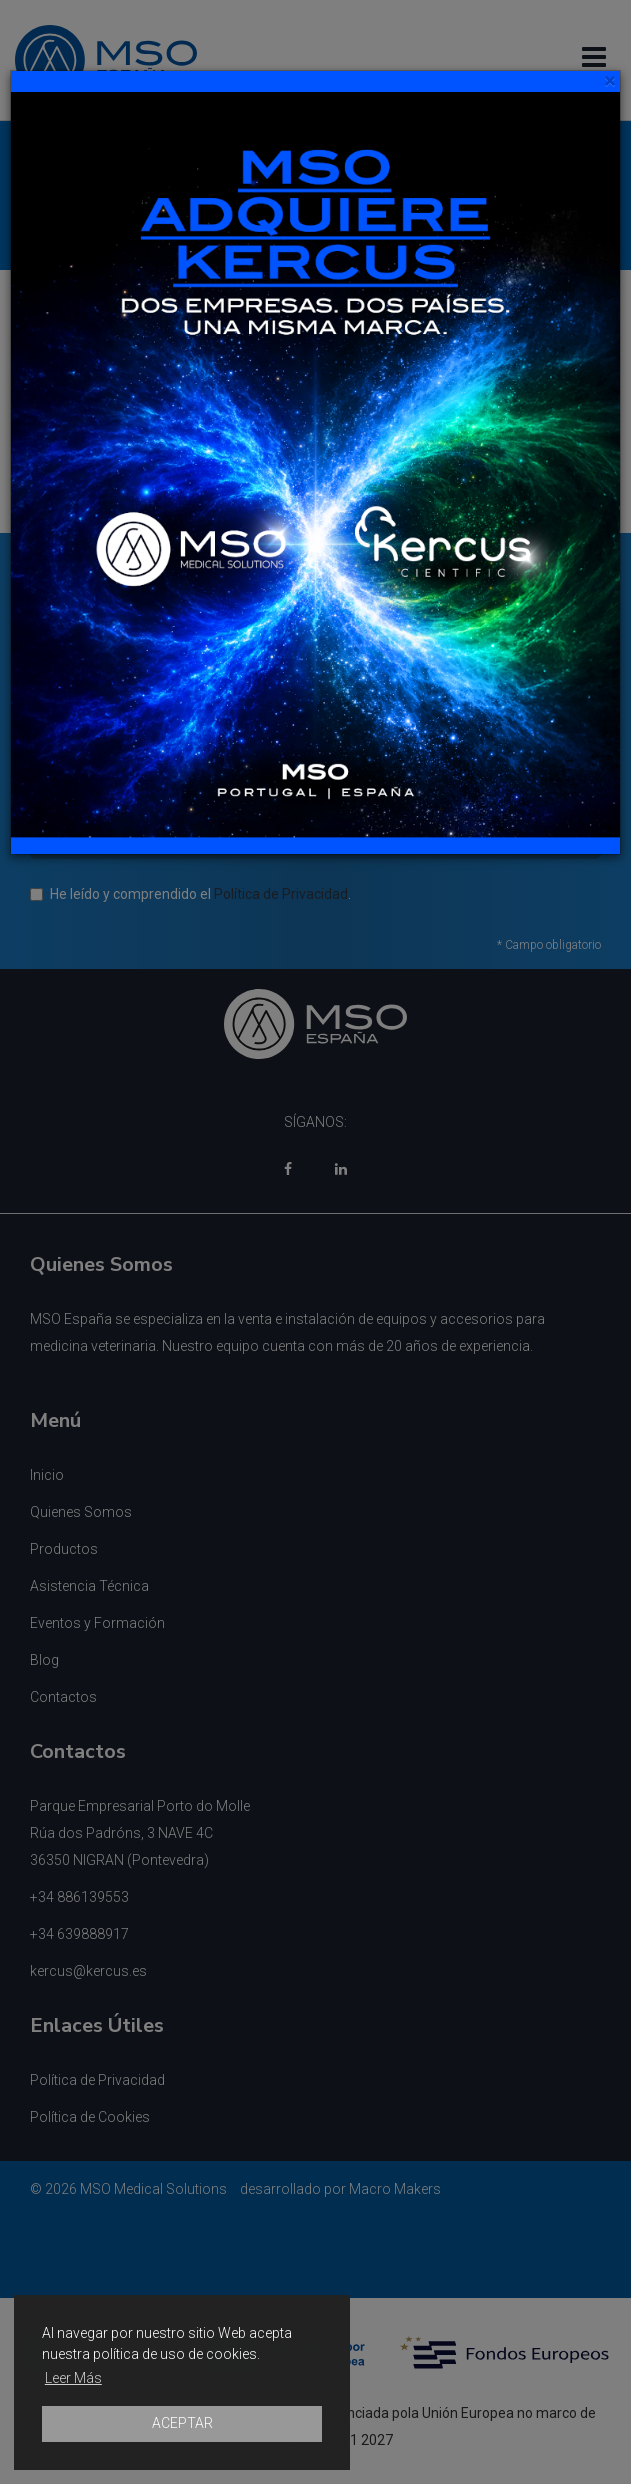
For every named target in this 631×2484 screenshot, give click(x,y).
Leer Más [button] (73, 2378)
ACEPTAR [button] (182, 2423)
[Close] (609, 81)
